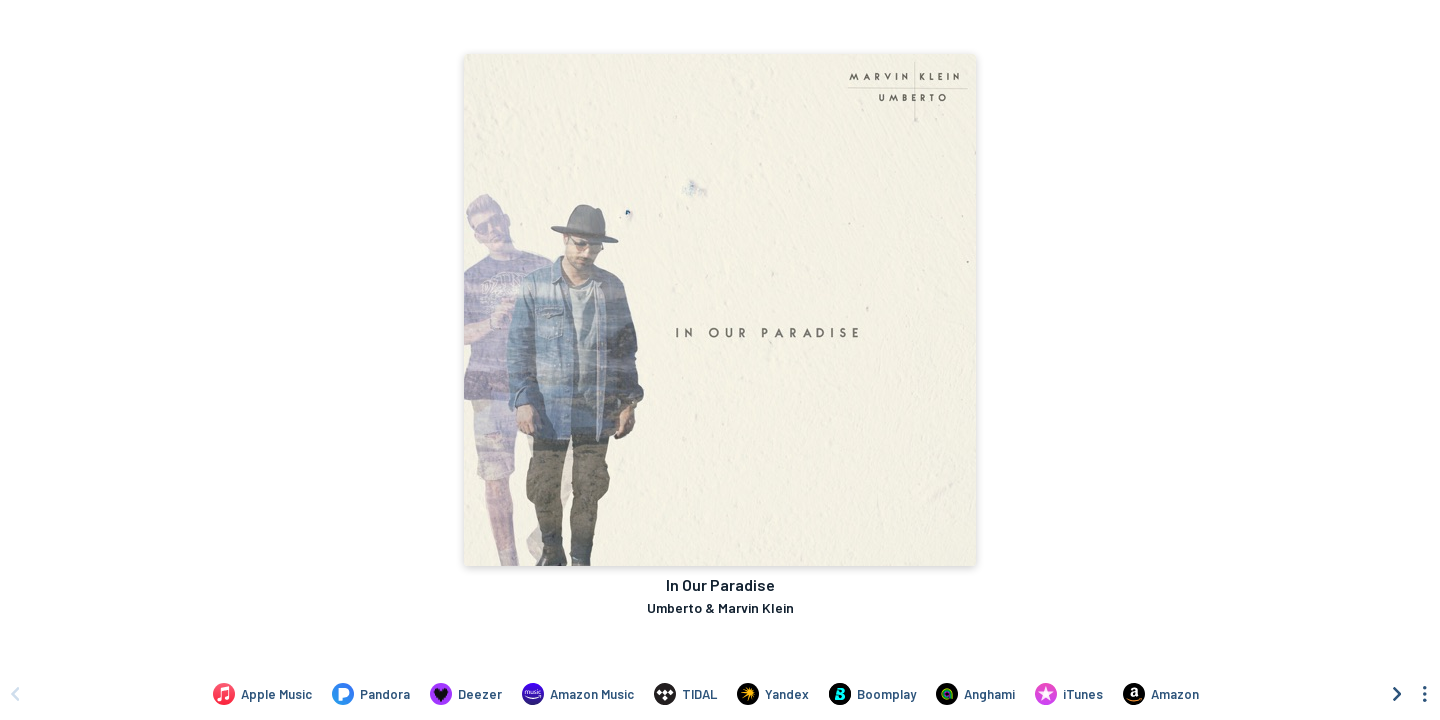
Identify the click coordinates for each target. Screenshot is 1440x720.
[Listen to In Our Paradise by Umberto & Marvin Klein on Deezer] (466, 694)
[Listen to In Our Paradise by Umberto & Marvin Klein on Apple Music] (262, 694)
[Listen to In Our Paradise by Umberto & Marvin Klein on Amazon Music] (578, 694)
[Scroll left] (15, 694)
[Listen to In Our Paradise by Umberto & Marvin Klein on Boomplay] (872, 694)
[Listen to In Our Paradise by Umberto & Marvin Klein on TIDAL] (685, 694)
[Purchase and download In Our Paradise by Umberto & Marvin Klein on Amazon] (1161, 694)
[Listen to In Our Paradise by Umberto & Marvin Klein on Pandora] (371, 694)
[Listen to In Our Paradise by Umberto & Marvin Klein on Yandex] (773, 694)
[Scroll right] (1397, 694)
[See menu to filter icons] (1425, 694)
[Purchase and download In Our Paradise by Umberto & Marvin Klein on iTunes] (1069, 694)
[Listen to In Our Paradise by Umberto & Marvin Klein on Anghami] (975, 694)
